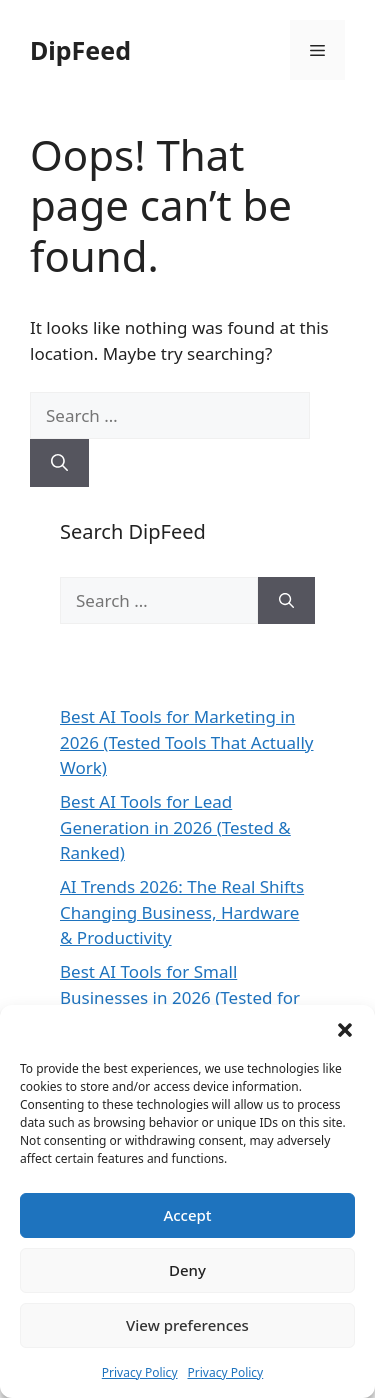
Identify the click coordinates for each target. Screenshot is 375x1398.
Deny (187, 1270)
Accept (187, 1215)
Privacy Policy (140, 1372)
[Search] (59, 463)
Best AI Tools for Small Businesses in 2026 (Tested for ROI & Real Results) (180, 997)
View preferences (187, 1325)
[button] (345, 1030)
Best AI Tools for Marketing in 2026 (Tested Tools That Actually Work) (187, 742)
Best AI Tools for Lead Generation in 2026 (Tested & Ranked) (175, 827)
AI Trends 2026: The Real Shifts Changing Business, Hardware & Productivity (182, 912)
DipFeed (80, 50)
